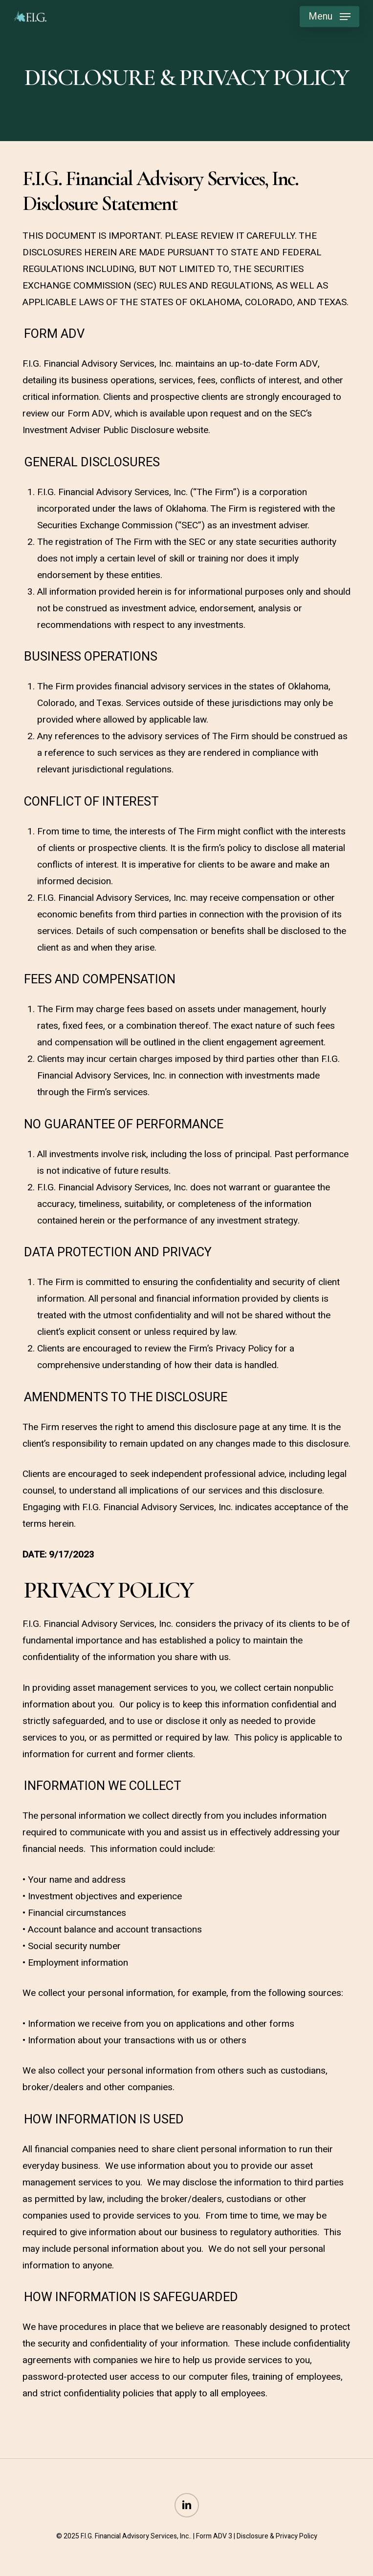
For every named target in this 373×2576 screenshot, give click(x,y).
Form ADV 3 (214, 2536)
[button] (329, 16)
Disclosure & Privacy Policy (277, 2536)
